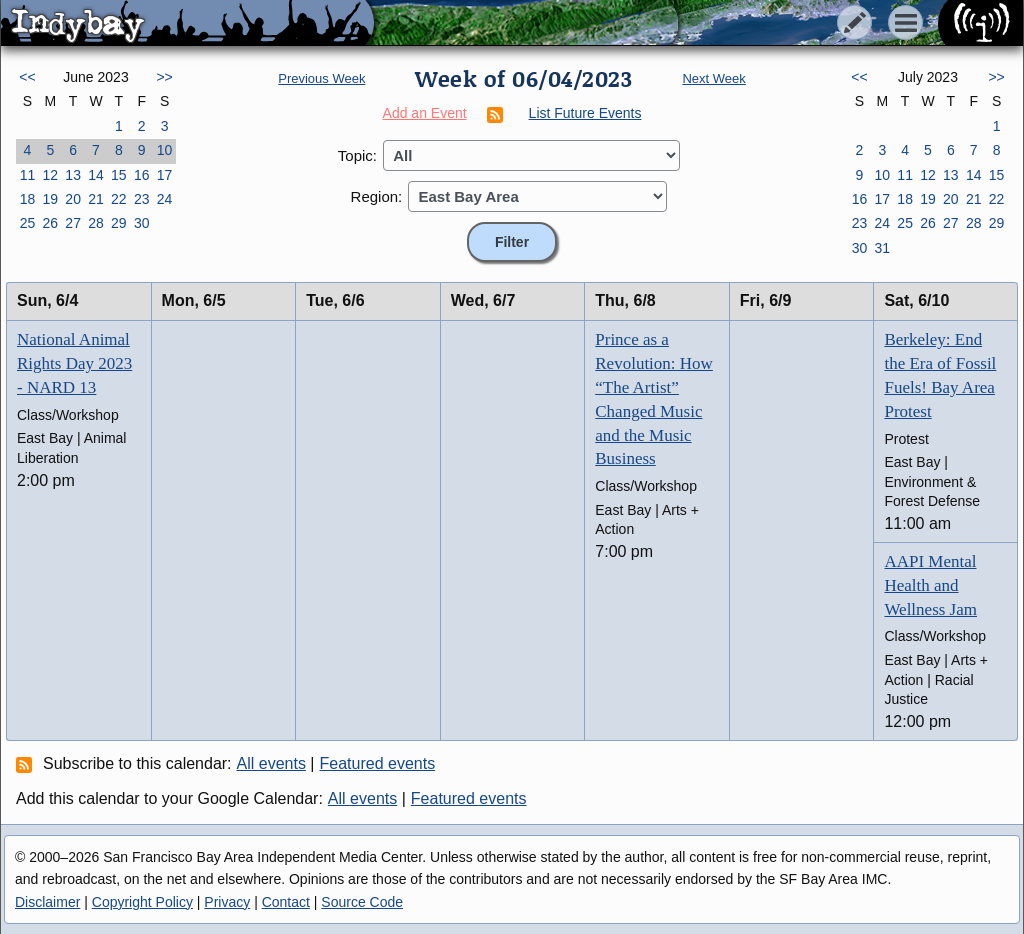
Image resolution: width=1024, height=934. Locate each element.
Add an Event (425, 113)
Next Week (713, 78)
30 (142, 223)
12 (50, 175)
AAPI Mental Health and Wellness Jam (930, 585)
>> (164, 77)
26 (50, 223)
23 (142, 199)
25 (28, 223)
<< (27, 77)
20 (73, 199)
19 (50, 199)
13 (73, 175)
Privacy (227, 902)
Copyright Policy (142, 902)
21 (96, 199)
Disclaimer (47, 902)
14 (96, 175)
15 (119, 175)
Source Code (362, 902)
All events (271, 763)
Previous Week (321, 78)
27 (73, 223)
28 (96, 223)
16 (142, 175)
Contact (286, 902)
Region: (377, 196)
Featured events (378, 763)
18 (28, 199)
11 (28, 175)
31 (882, 248)
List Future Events (585, 113)
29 (119, 223)
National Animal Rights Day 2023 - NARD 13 (74, 363)
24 (165, 199)
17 (165, 175)
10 (165, 150)
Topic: (357, 155)
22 (119, 199)
